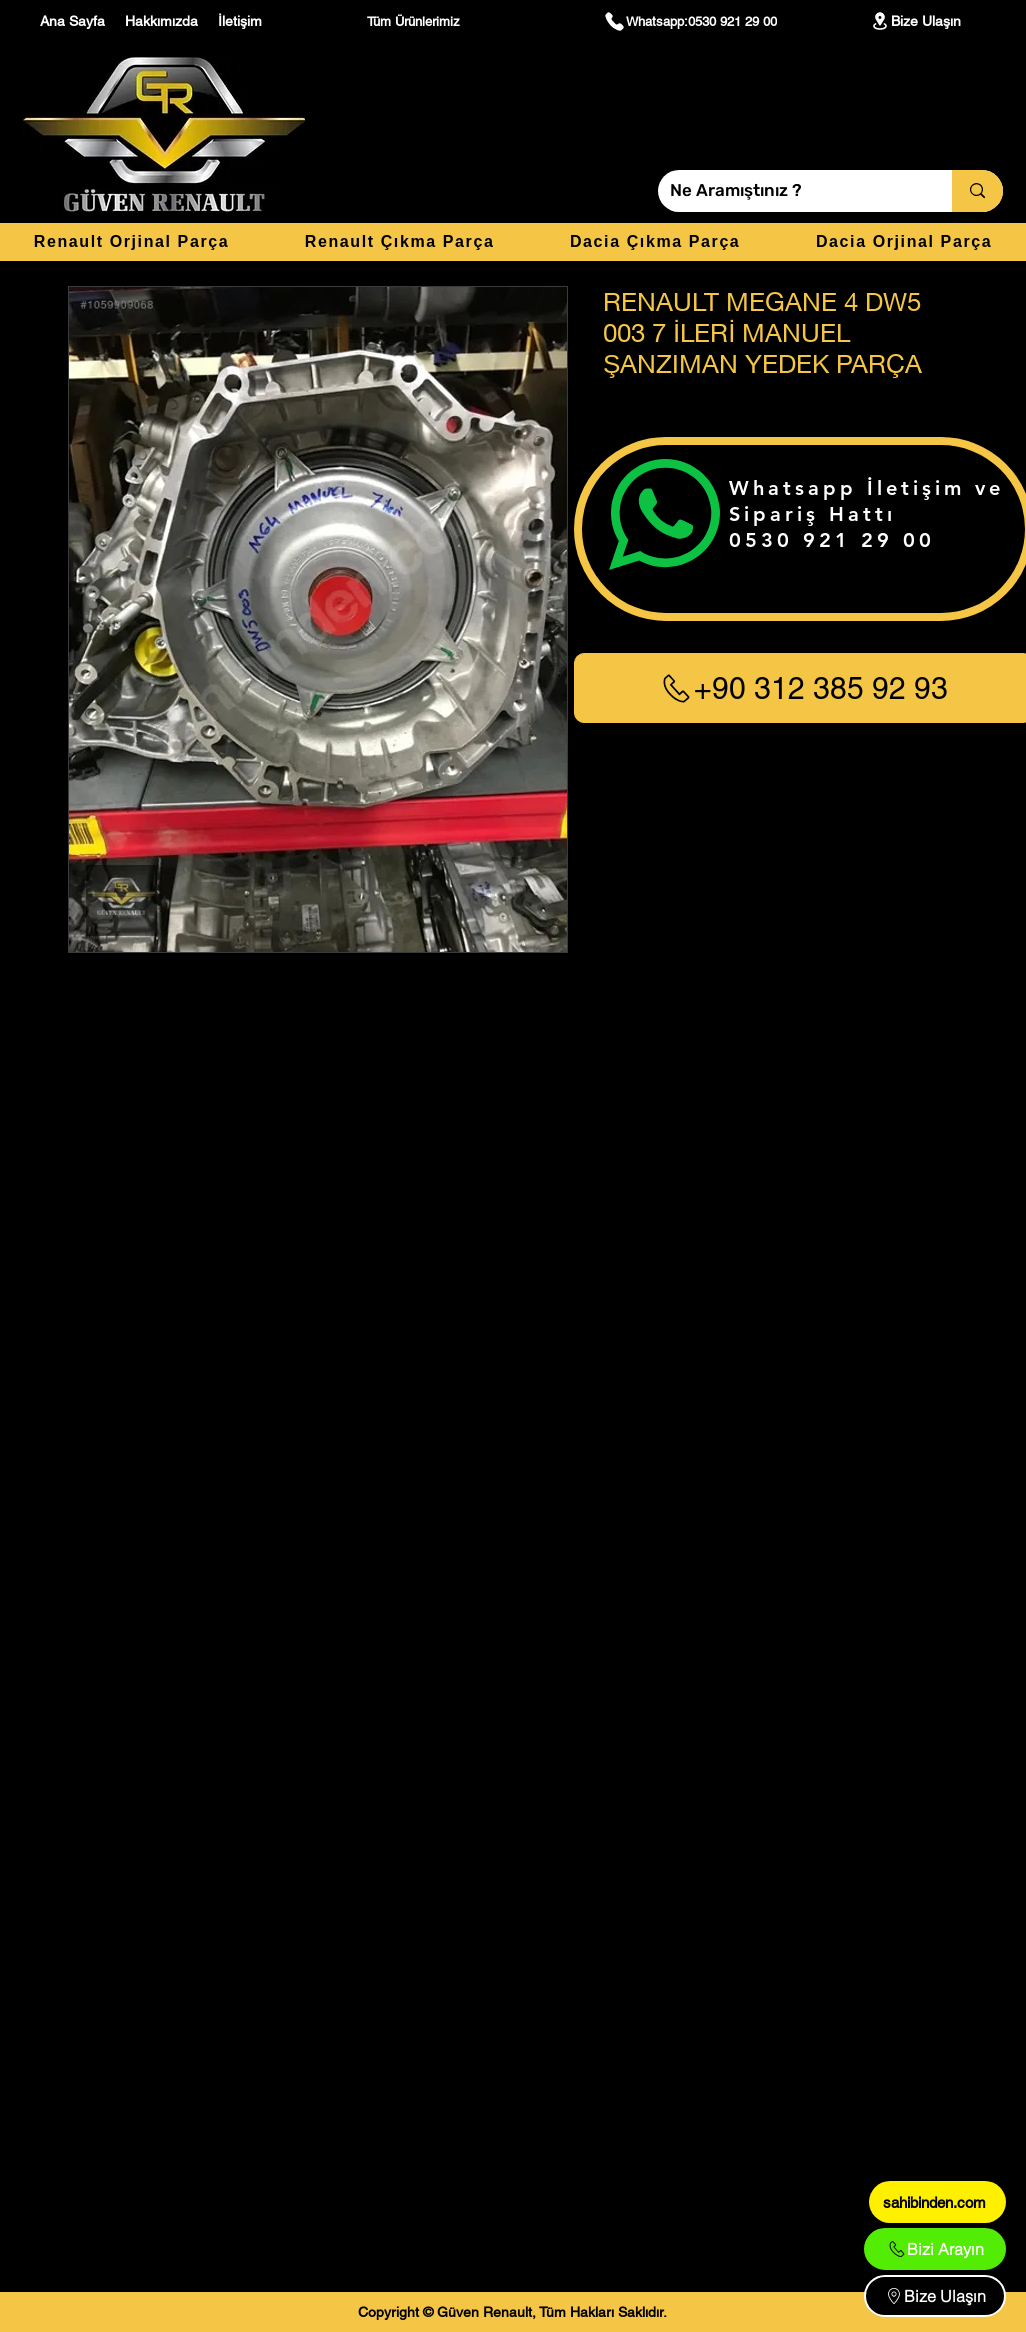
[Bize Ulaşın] (915, 21)
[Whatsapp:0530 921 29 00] (690, 21)
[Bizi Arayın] (935, 2249)
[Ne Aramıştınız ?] (790, 191)
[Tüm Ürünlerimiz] (416, 21)
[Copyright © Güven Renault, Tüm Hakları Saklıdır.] (512, 2312)
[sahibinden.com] (937, 2202)
